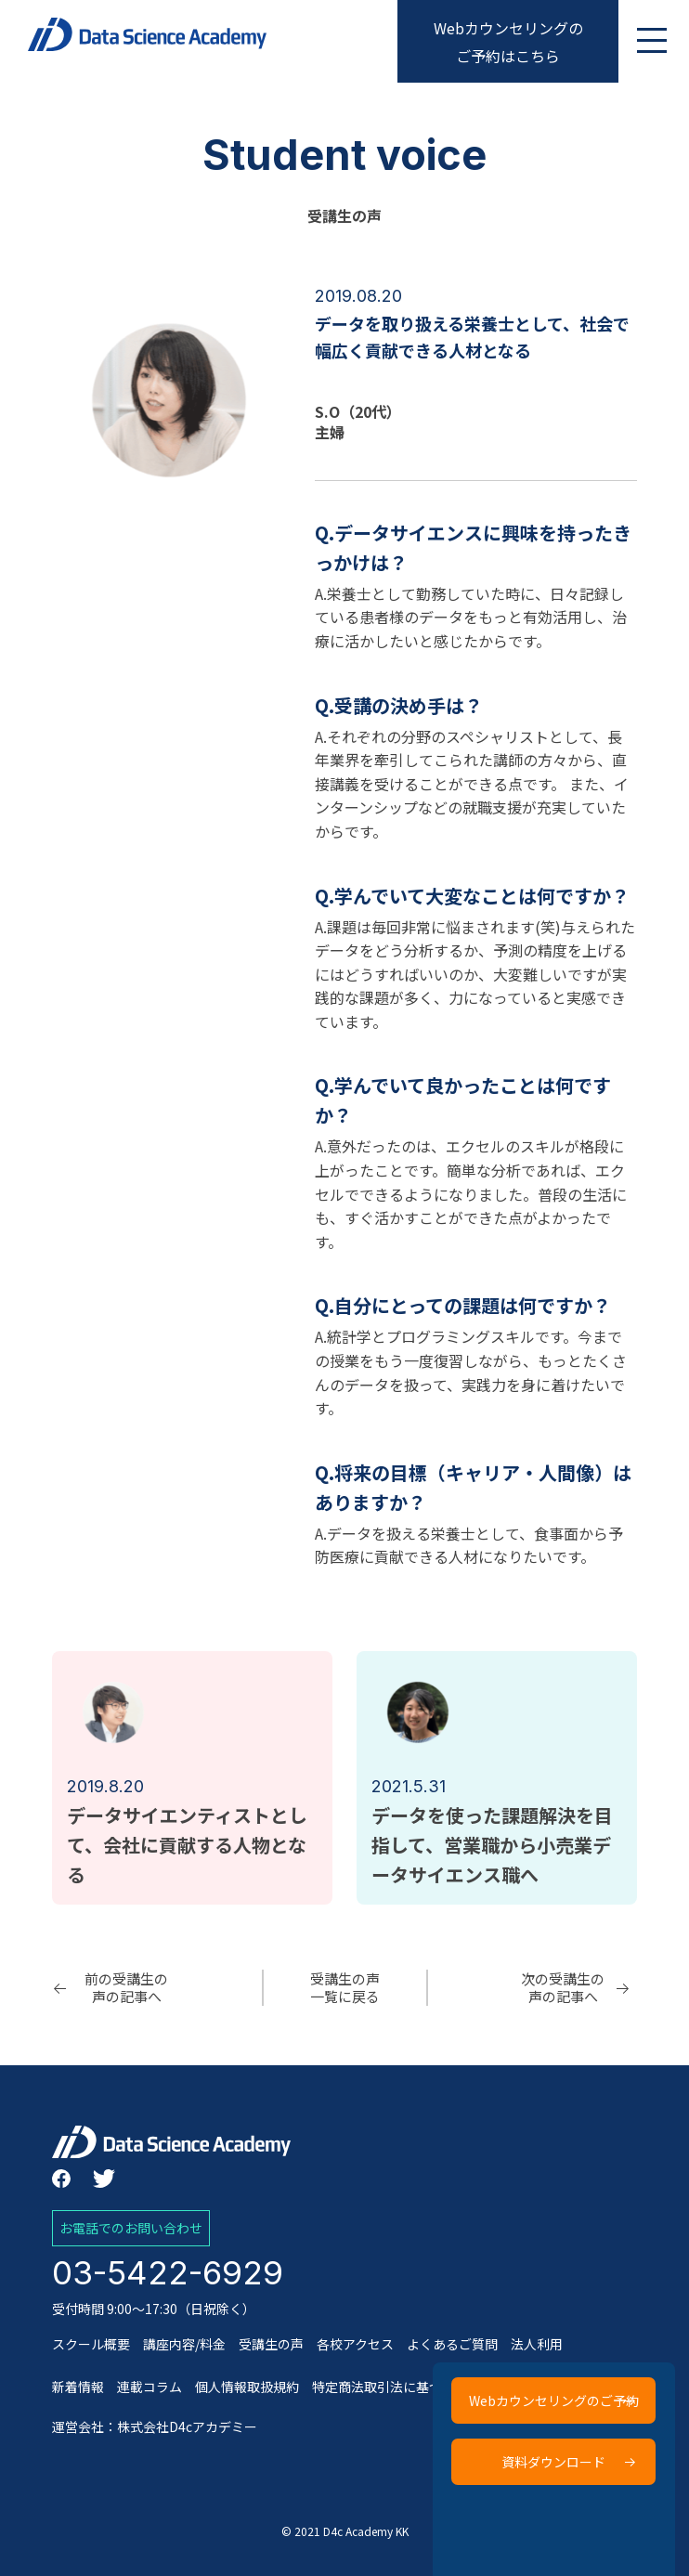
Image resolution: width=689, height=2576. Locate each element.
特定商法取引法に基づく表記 (396, 2386)
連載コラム (149, 2386)
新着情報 (78, 2386)
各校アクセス (355, 2344)
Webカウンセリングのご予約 (555, 2400)
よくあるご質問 (452, 2344)
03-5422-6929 (167, 2272)
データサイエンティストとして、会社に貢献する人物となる (187, 1845)
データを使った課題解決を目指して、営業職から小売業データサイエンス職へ (492, 1845)
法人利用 (537, 2344)
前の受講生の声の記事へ (126, 1988)
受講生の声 (271, 2344)
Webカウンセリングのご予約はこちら (508, 42)
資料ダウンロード (554, 2461)
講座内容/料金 (184, 2344)
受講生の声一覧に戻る (345, 1988)
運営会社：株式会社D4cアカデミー (154, 2426)
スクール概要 (91, 2344)
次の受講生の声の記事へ (562, 1988)
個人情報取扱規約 (247, 2386)
